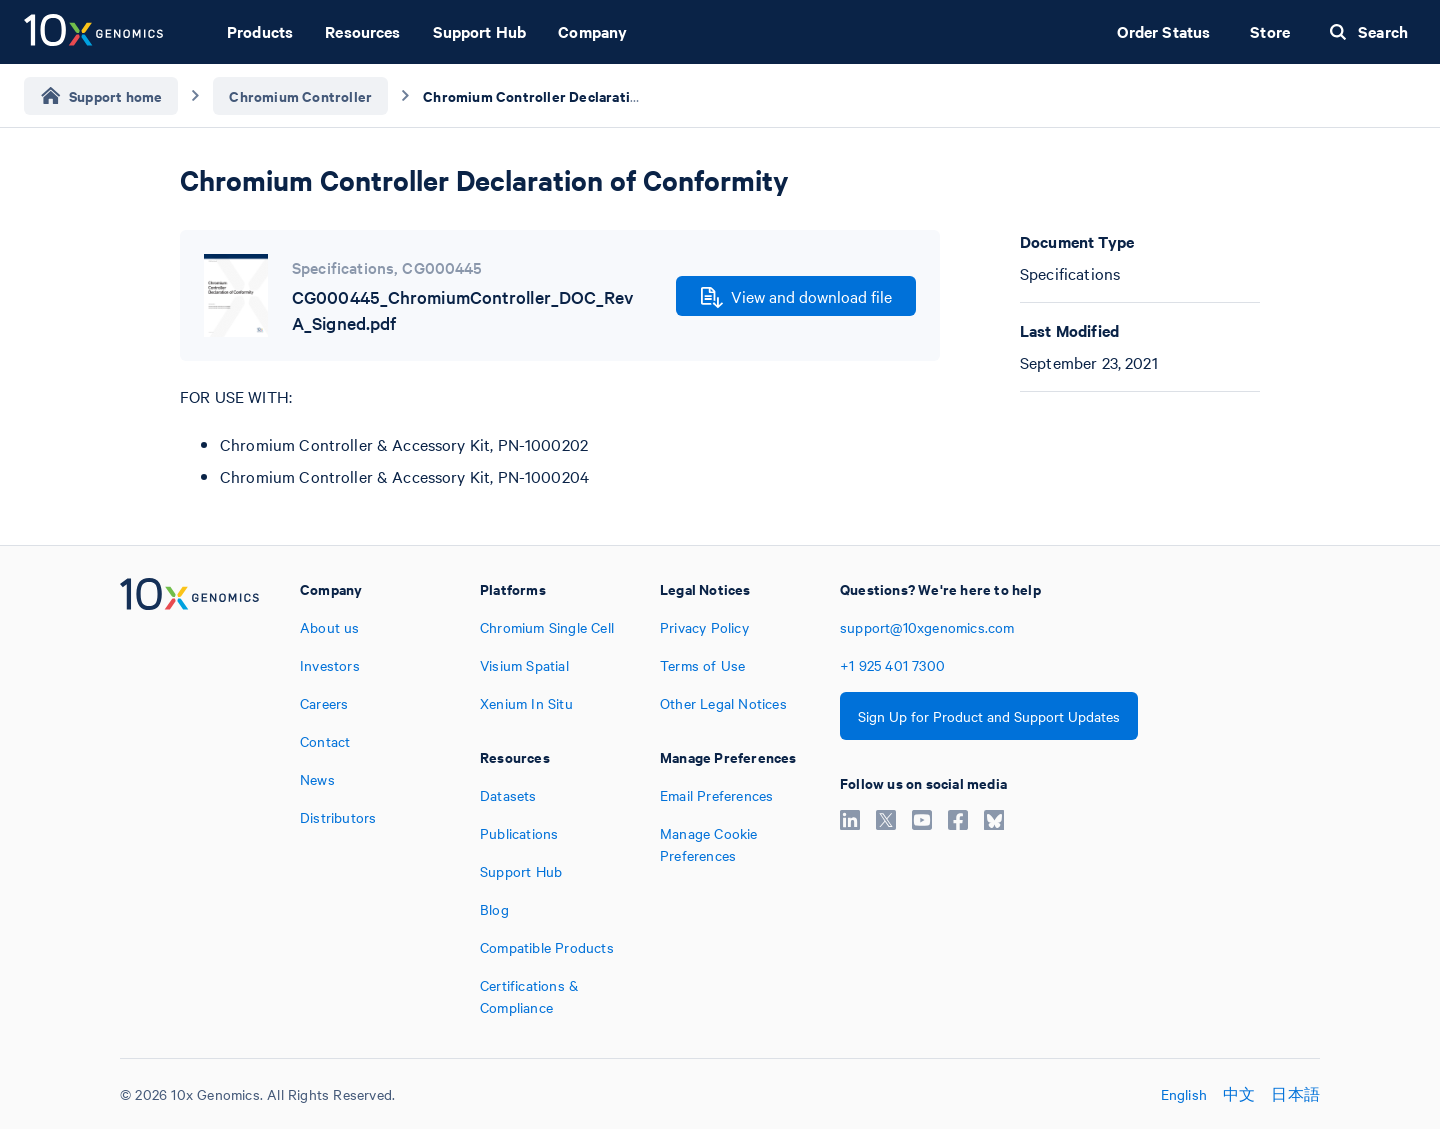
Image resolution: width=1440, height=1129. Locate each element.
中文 (1239, 1094)
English (1184, 1094)
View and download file (796, 297)
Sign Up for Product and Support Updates (989, 716)
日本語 (1295, 1094)
